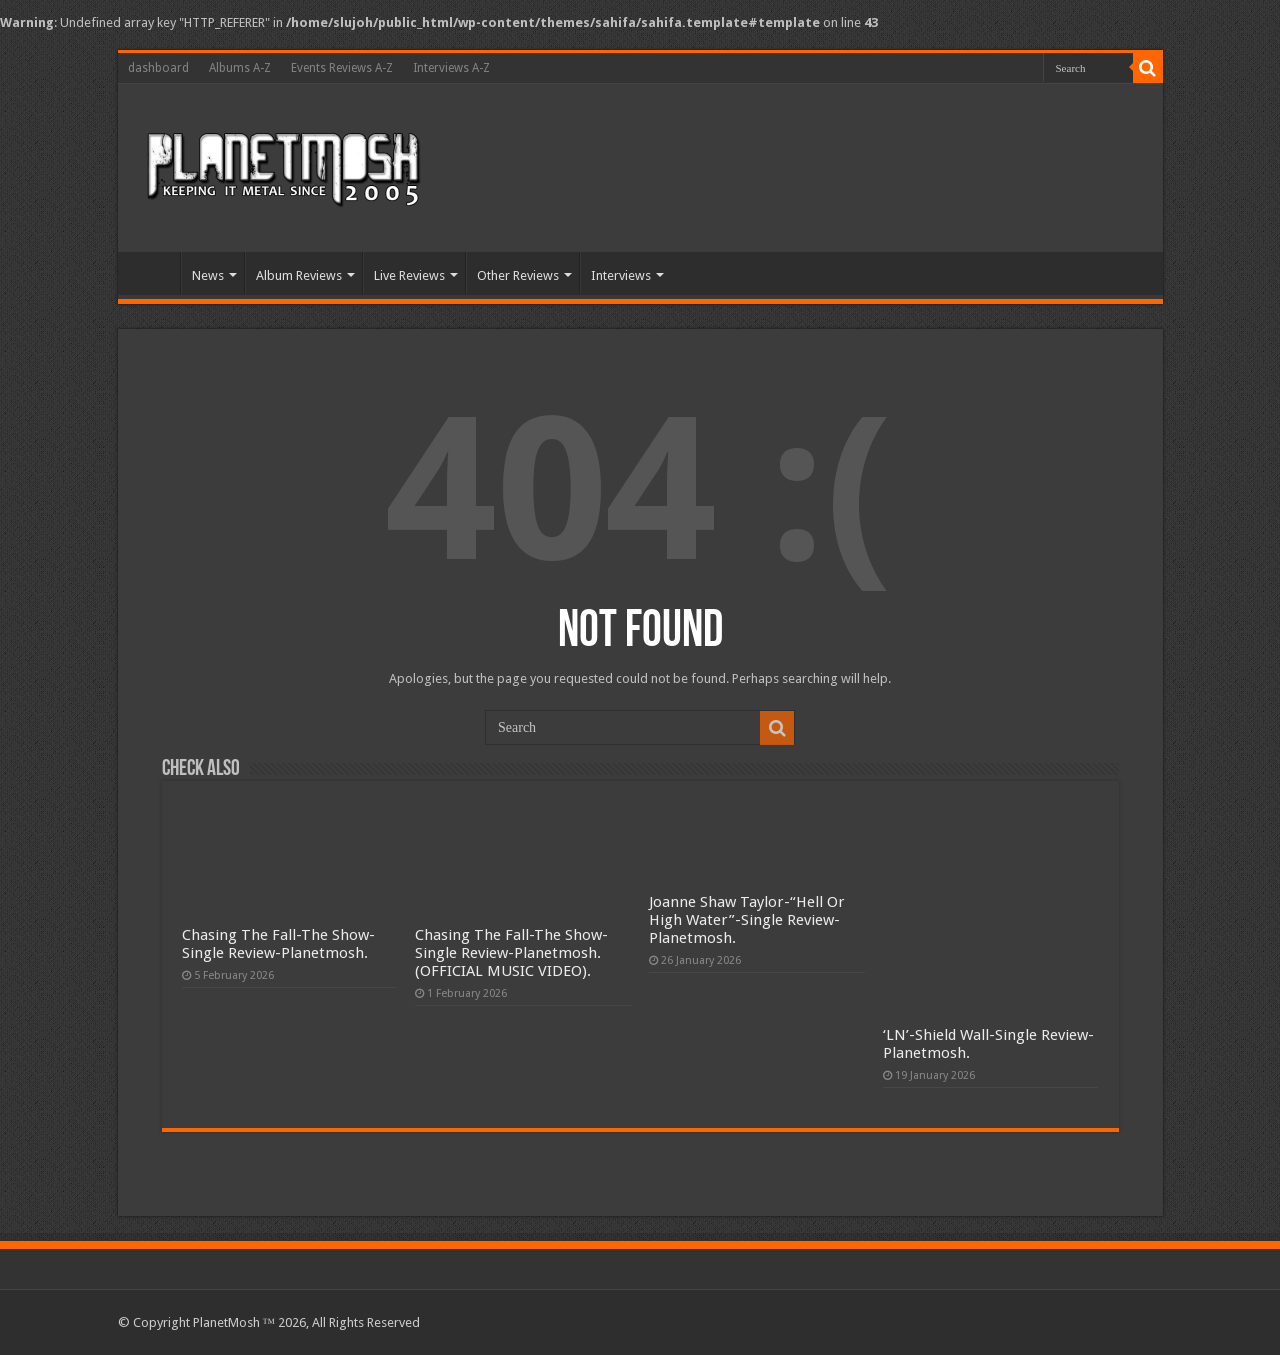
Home (154, 273)
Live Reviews (409, 275)
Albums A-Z (240, 68)
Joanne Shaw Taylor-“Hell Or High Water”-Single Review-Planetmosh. (747, 920)
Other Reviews (518, 275)
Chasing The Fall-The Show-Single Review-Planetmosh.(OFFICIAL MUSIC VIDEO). (511, 953)
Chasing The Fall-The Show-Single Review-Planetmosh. (278, 944)
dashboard (158, 68)
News (208, 275)
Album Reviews (299, 275)
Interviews (621, 275)
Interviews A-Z (451, 68)
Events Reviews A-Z (342, 68)
